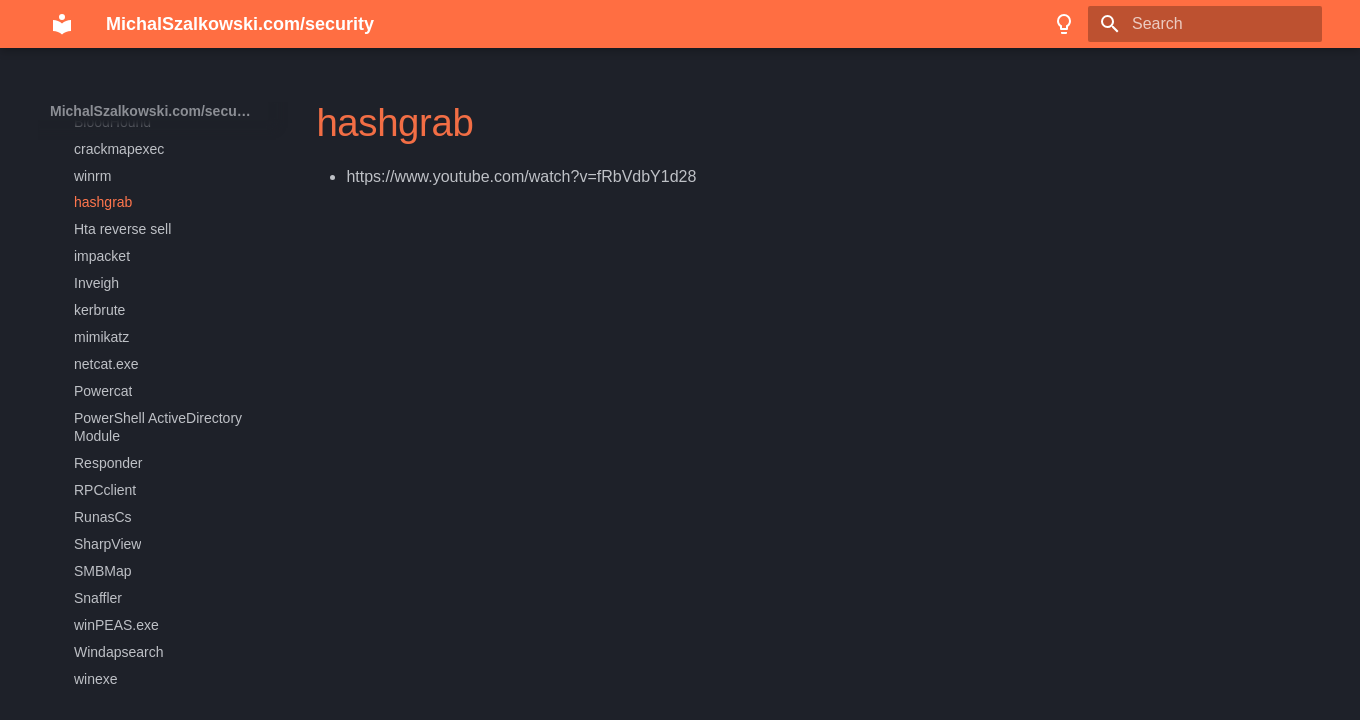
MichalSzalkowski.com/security (154, 111)
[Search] (1205, 24)
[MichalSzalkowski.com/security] (62, 24)
